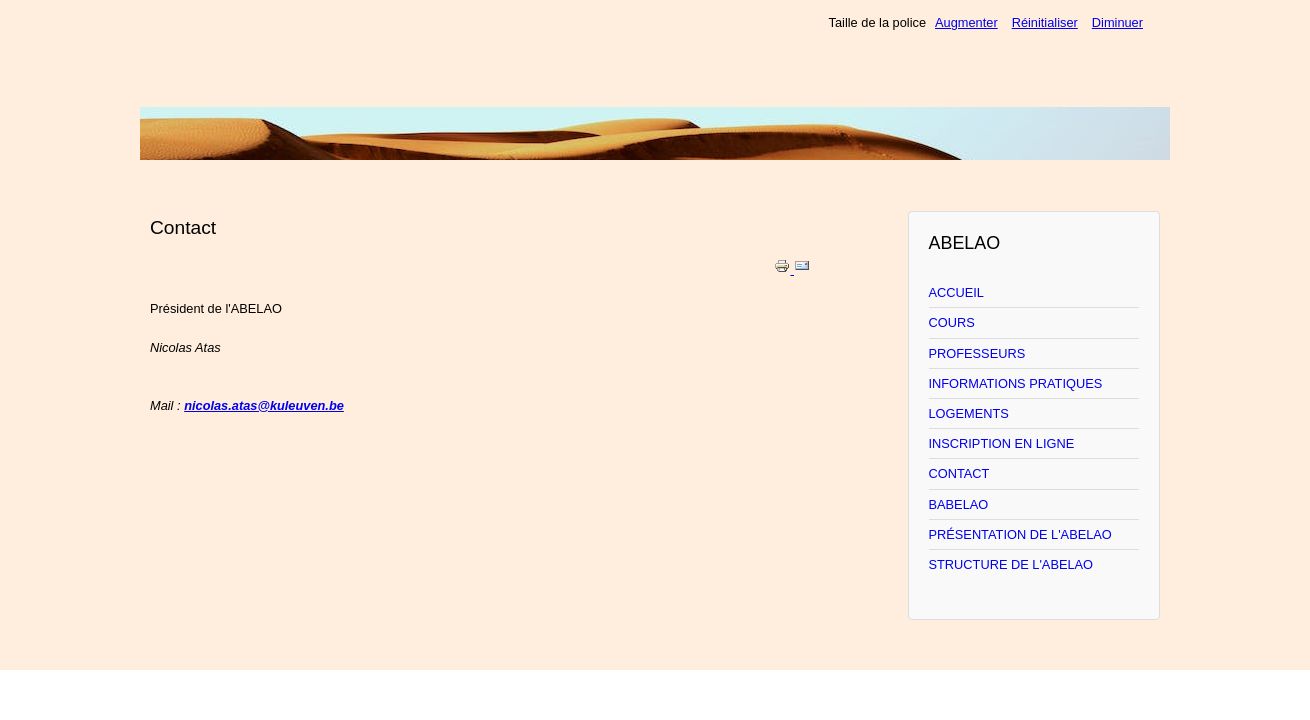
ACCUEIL (956, 292)
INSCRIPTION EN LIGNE (1002, 443)
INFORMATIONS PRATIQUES (1016, 383)
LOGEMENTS (969, 413)
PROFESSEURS (977, 353)
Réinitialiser (1045, 22)
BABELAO (959, 504)
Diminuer (1117, 22)
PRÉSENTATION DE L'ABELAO (1020, 534)
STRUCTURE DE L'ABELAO (1011, 564)
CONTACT (959, 473)
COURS (952, 322)
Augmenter (966, 22)
